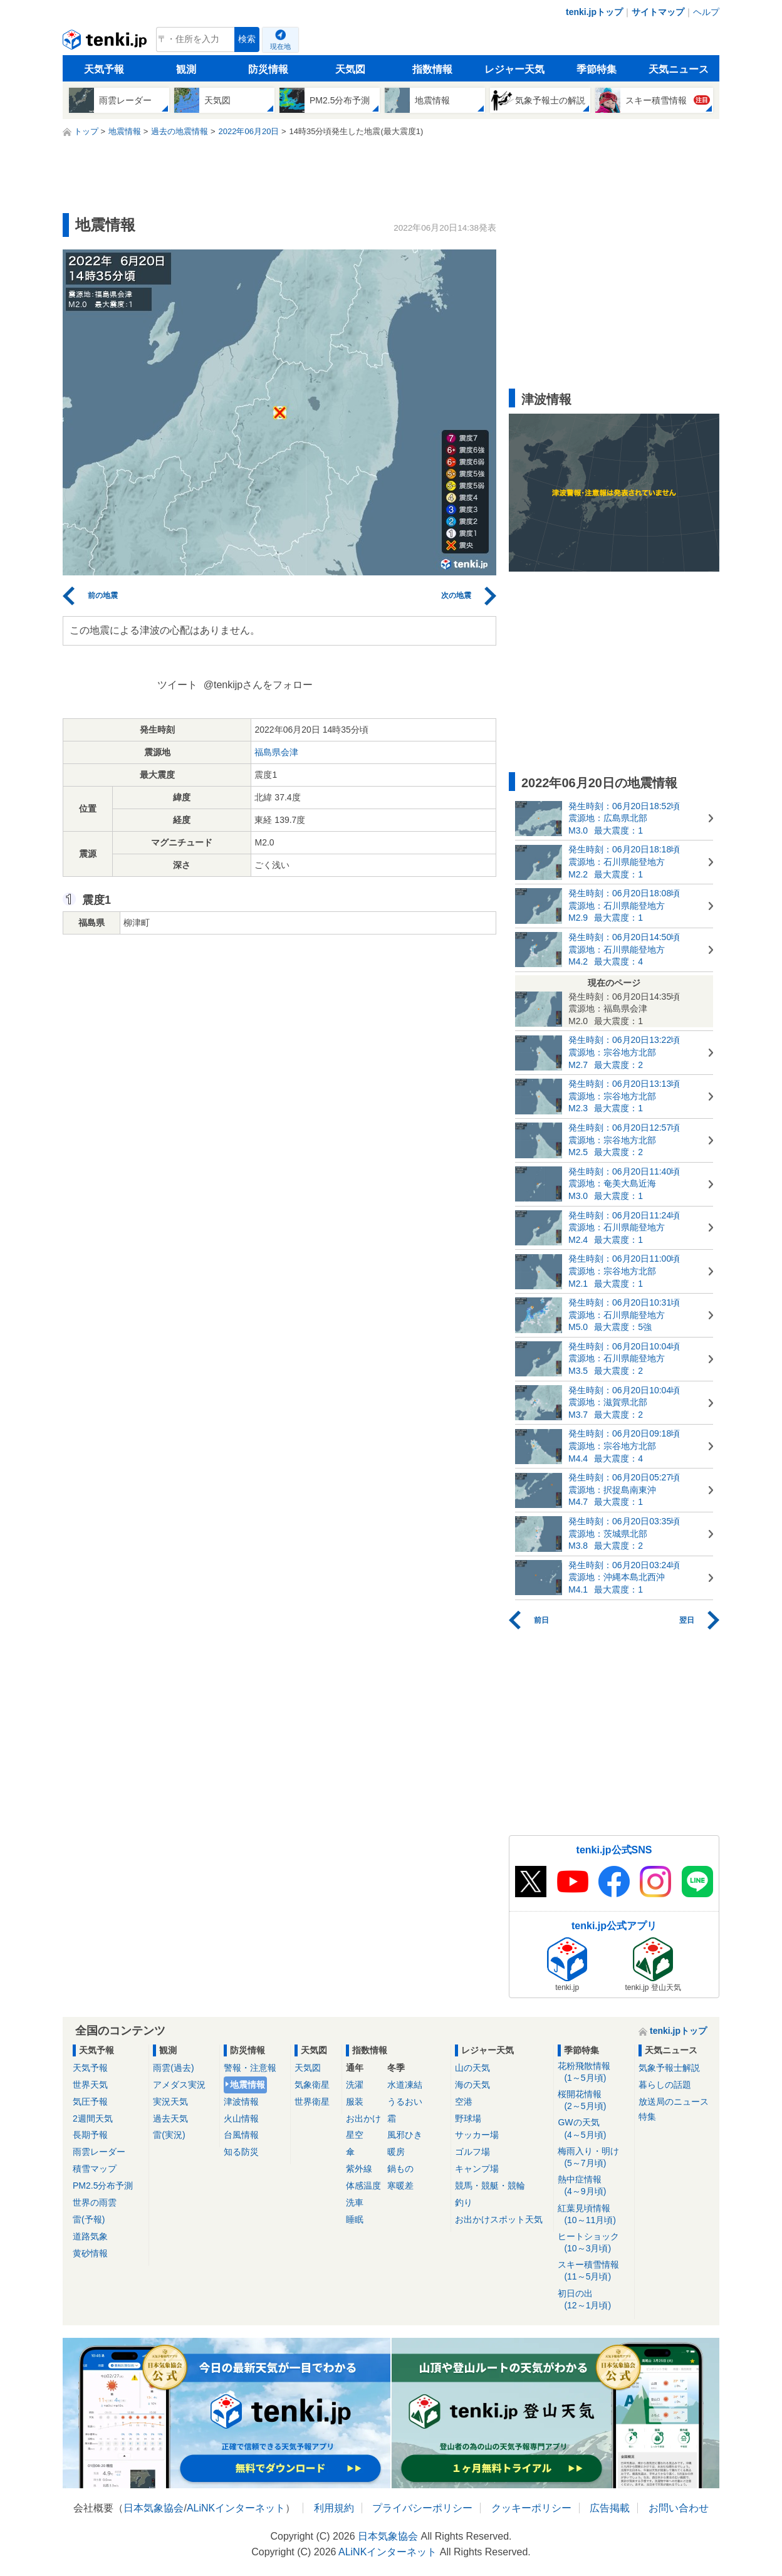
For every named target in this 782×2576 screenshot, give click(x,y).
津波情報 (241, 2102)
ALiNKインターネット (236, 2508)
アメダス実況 (179, 2085)
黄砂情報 (90, 2253)
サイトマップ (658, 12)
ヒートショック (594, 2242)
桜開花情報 (594, 2100)
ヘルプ (706, 12)
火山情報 (241, 2118)
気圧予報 (90, 2102)
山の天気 (472, 2068)
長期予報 (90, 2135)
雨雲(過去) (173, 2068)
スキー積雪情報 (594, 2271)
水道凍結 (404, 2085)
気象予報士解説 (669, 2068)
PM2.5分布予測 (103, 2186)
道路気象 (90, 2236)
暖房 (396, 2152)
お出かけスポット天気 (499, 2219)
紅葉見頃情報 (594, 2214)
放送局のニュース (674, 2102)
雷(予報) (89, 2219)
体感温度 (363, 2186)
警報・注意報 (250, 2068)
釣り (463, 2202)
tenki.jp (106, 42)
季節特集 (596, 69)
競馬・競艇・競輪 (490, 2186)
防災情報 (268, 69)
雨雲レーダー (99, 2152)
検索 (247, 39)
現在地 (280, 46)
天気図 (350, 69)
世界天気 (90, 2085)
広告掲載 (610, 2508)
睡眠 (354, 2219)
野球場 (468, 2118)
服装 (354, 2102)
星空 (354, 2135)
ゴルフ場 (472, 2152)
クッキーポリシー (531, 2508)
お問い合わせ (679, 2508)
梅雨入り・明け (594, 2157)
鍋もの (400, 2169)
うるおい (404, 2102)
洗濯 (354, 2085)
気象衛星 (312, 2085)
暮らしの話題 (665, 2085)
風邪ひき (404, 2135)
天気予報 (104, 69)
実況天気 (170, 2102)
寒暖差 (400, 2186)
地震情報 (247, 2085)
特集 (647, 2117)
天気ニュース (679, 69)
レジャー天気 (514, 69)
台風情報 (241, 2135)
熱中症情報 (594, 2185)
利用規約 (334, 2508)
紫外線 (359, 2169)
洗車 (354, 2202)
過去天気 (170, 2118)
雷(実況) (169, 2135)
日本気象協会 (153, 2508)
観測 (186, 69)
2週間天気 (93, 2118)
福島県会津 (276, 752)
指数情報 (432, 69)
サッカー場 (477, 2135)
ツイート (177, 684)
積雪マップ (95, 2169)
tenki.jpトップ (594, 12)
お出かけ (363, 2118)
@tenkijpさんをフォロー (258, 684)
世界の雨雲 (95, 2202)
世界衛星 (312, 2102)
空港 (463, 2102)
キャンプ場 (477, 2169)
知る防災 (241, 2152)
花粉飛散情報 (594, 2072)
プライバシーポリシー (422, 2508)
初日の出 (594, 2300)
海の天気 (472, 2085)
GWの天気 (594, 2128)
